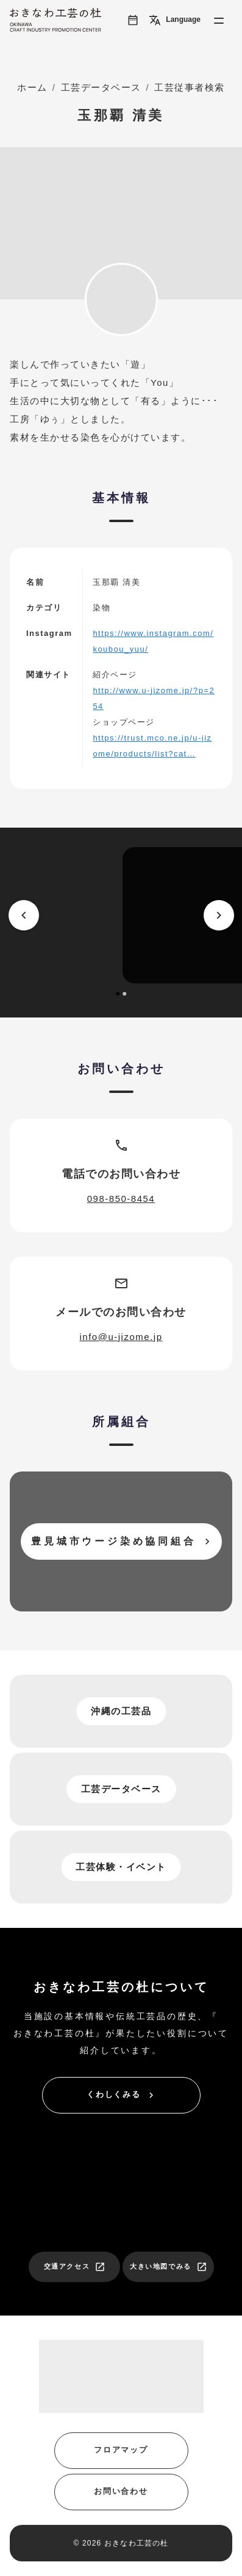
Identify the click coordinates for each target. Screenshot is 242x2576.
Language (175, 20)
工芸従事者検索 (189, 87)
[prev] (24, 915)
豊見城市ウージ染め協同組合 (122, 1541)
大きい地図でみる (168, 2266)
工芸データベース (101, 87)
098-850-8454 (121, 1198)
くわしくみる (122, 2095)
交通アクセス (75, 2266)
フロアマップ (121, 2449)
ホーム (32, 87)
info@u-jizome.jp (121, 1337)
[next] (219, 915)
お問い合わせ (121, 2491)
